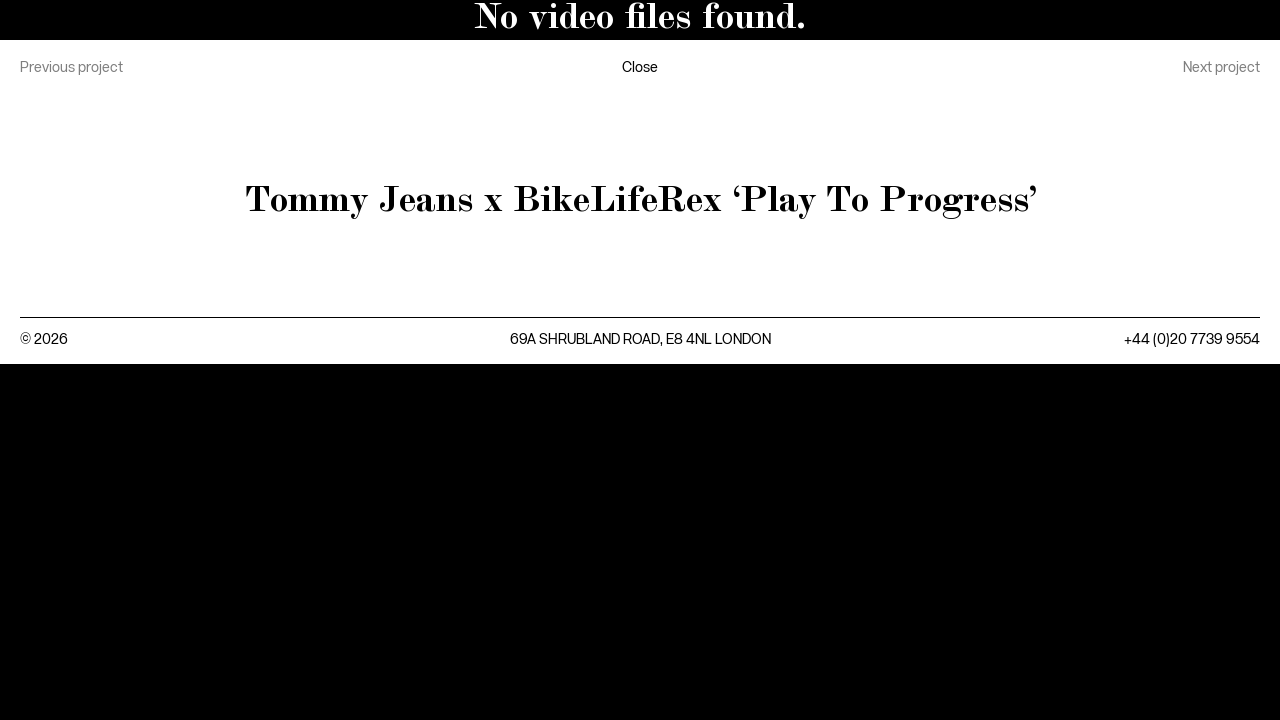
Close (640, 68)
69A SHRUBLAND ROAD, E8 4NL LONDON (640, 340)
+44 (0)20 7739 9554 (1192, 340)
